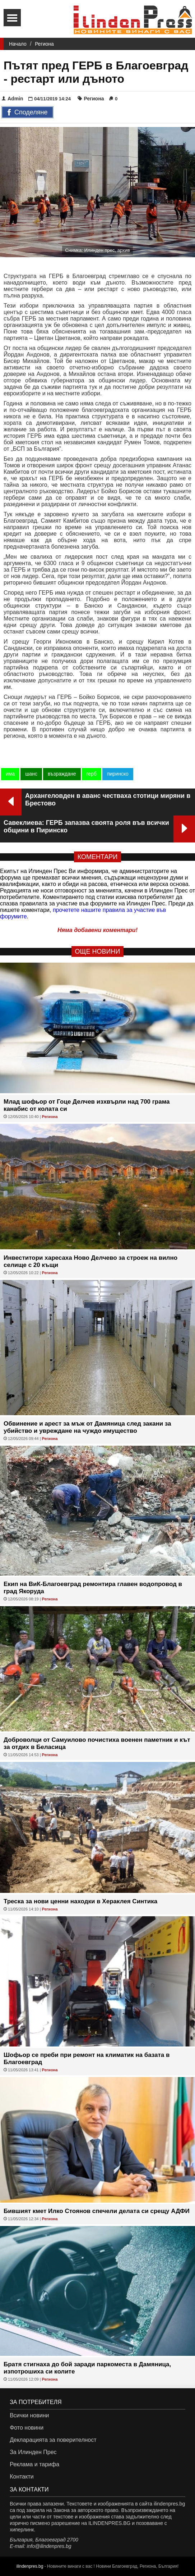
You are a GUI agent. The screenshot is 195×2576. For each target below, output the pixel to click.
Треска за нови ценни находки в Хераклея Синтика (80, 1901)
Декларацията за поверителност (53, 2440)
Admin (12, 98)
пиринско (118, 774)
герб (92, 774)
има (10, 774)
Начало (18, 44)
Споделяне (27, 113)
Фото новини (26, 2428)
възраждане (62, 774)
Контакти (22, 2476)
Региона (44, 44)
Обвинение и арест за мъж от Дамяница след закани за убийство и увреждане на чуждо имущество (87, 1427)
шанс (31, 774)
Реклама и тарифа (34, 2464)
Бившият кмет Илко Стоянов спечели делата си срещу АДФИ (97, 2211)
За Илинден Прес (33, 2452)
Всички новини (29, 2415)
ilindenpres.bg (30, 2566)
